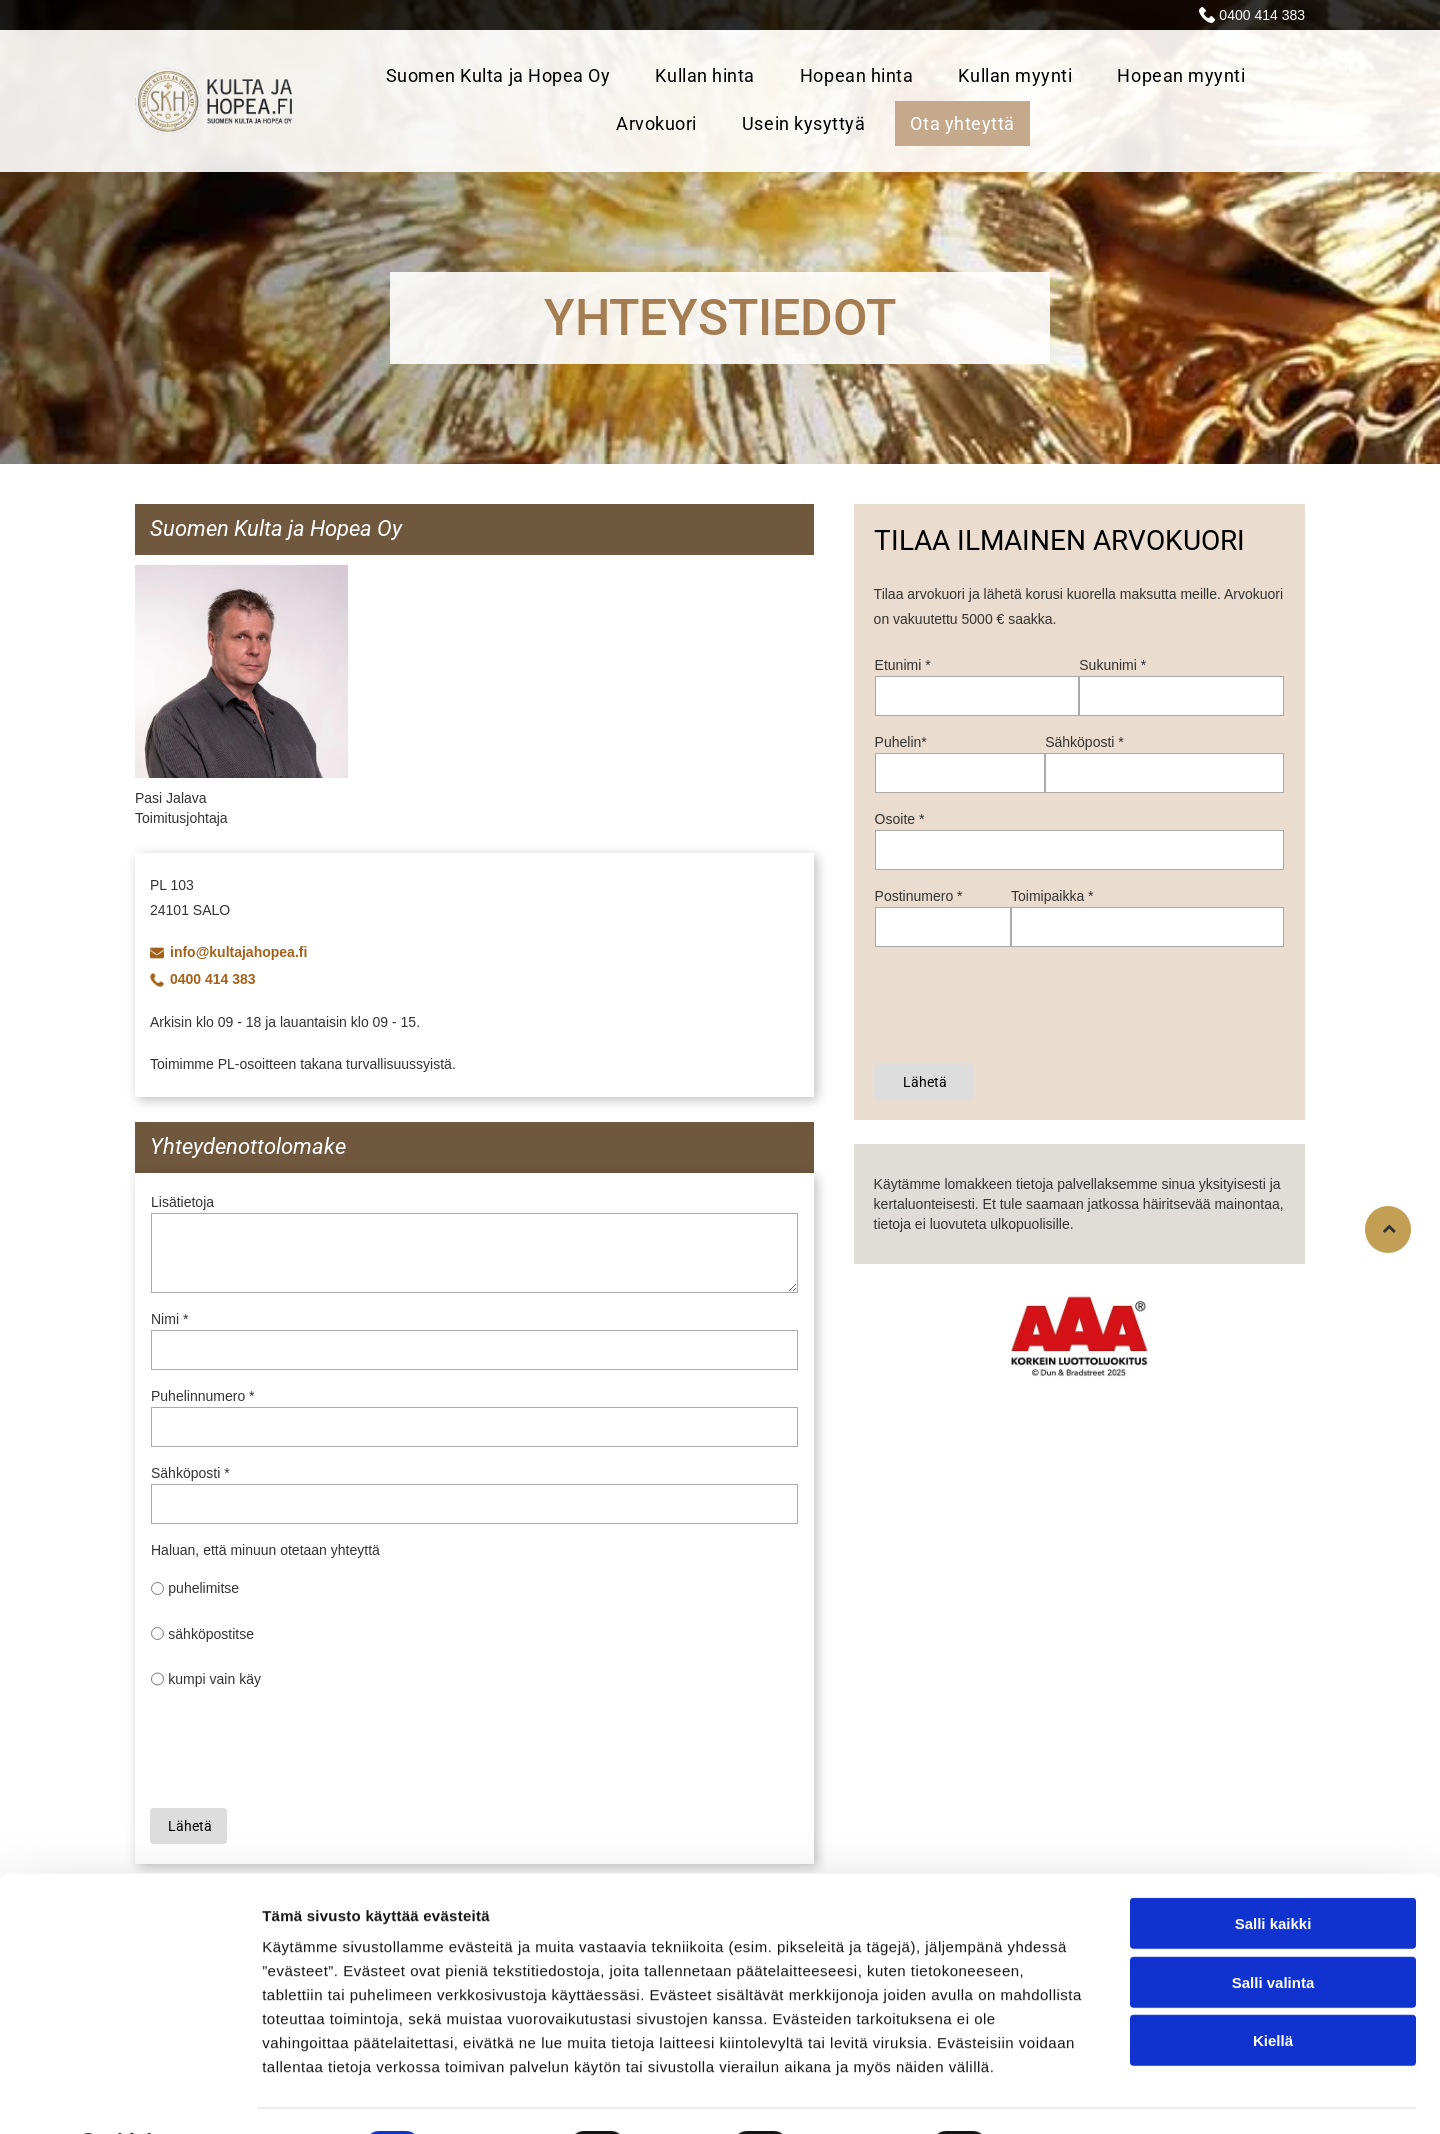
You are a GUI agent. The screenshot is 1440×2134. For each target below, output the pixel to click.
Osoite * (900, 819)
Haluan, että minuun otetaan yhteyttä (265, 1550)
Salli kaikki (1273, 1871)
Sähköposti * (190, 1473)
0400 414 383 (1262, 15)
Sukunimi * (1112, 665)
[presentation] (303, 1748)
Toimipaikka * (1052, 896)
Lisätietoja (182, 1202)
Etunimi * (903, 665)
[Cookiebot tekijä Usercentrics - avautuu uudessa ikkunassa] (129, 2095)
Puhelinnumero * (203, 1396)
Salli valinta (1273, 1929)
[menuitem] (506, 77)
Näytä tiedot (1069, 2094)
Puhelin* (901, 742)
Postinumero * (919, 896)
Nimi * (169, 1319)
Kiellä (1273, 1988)
